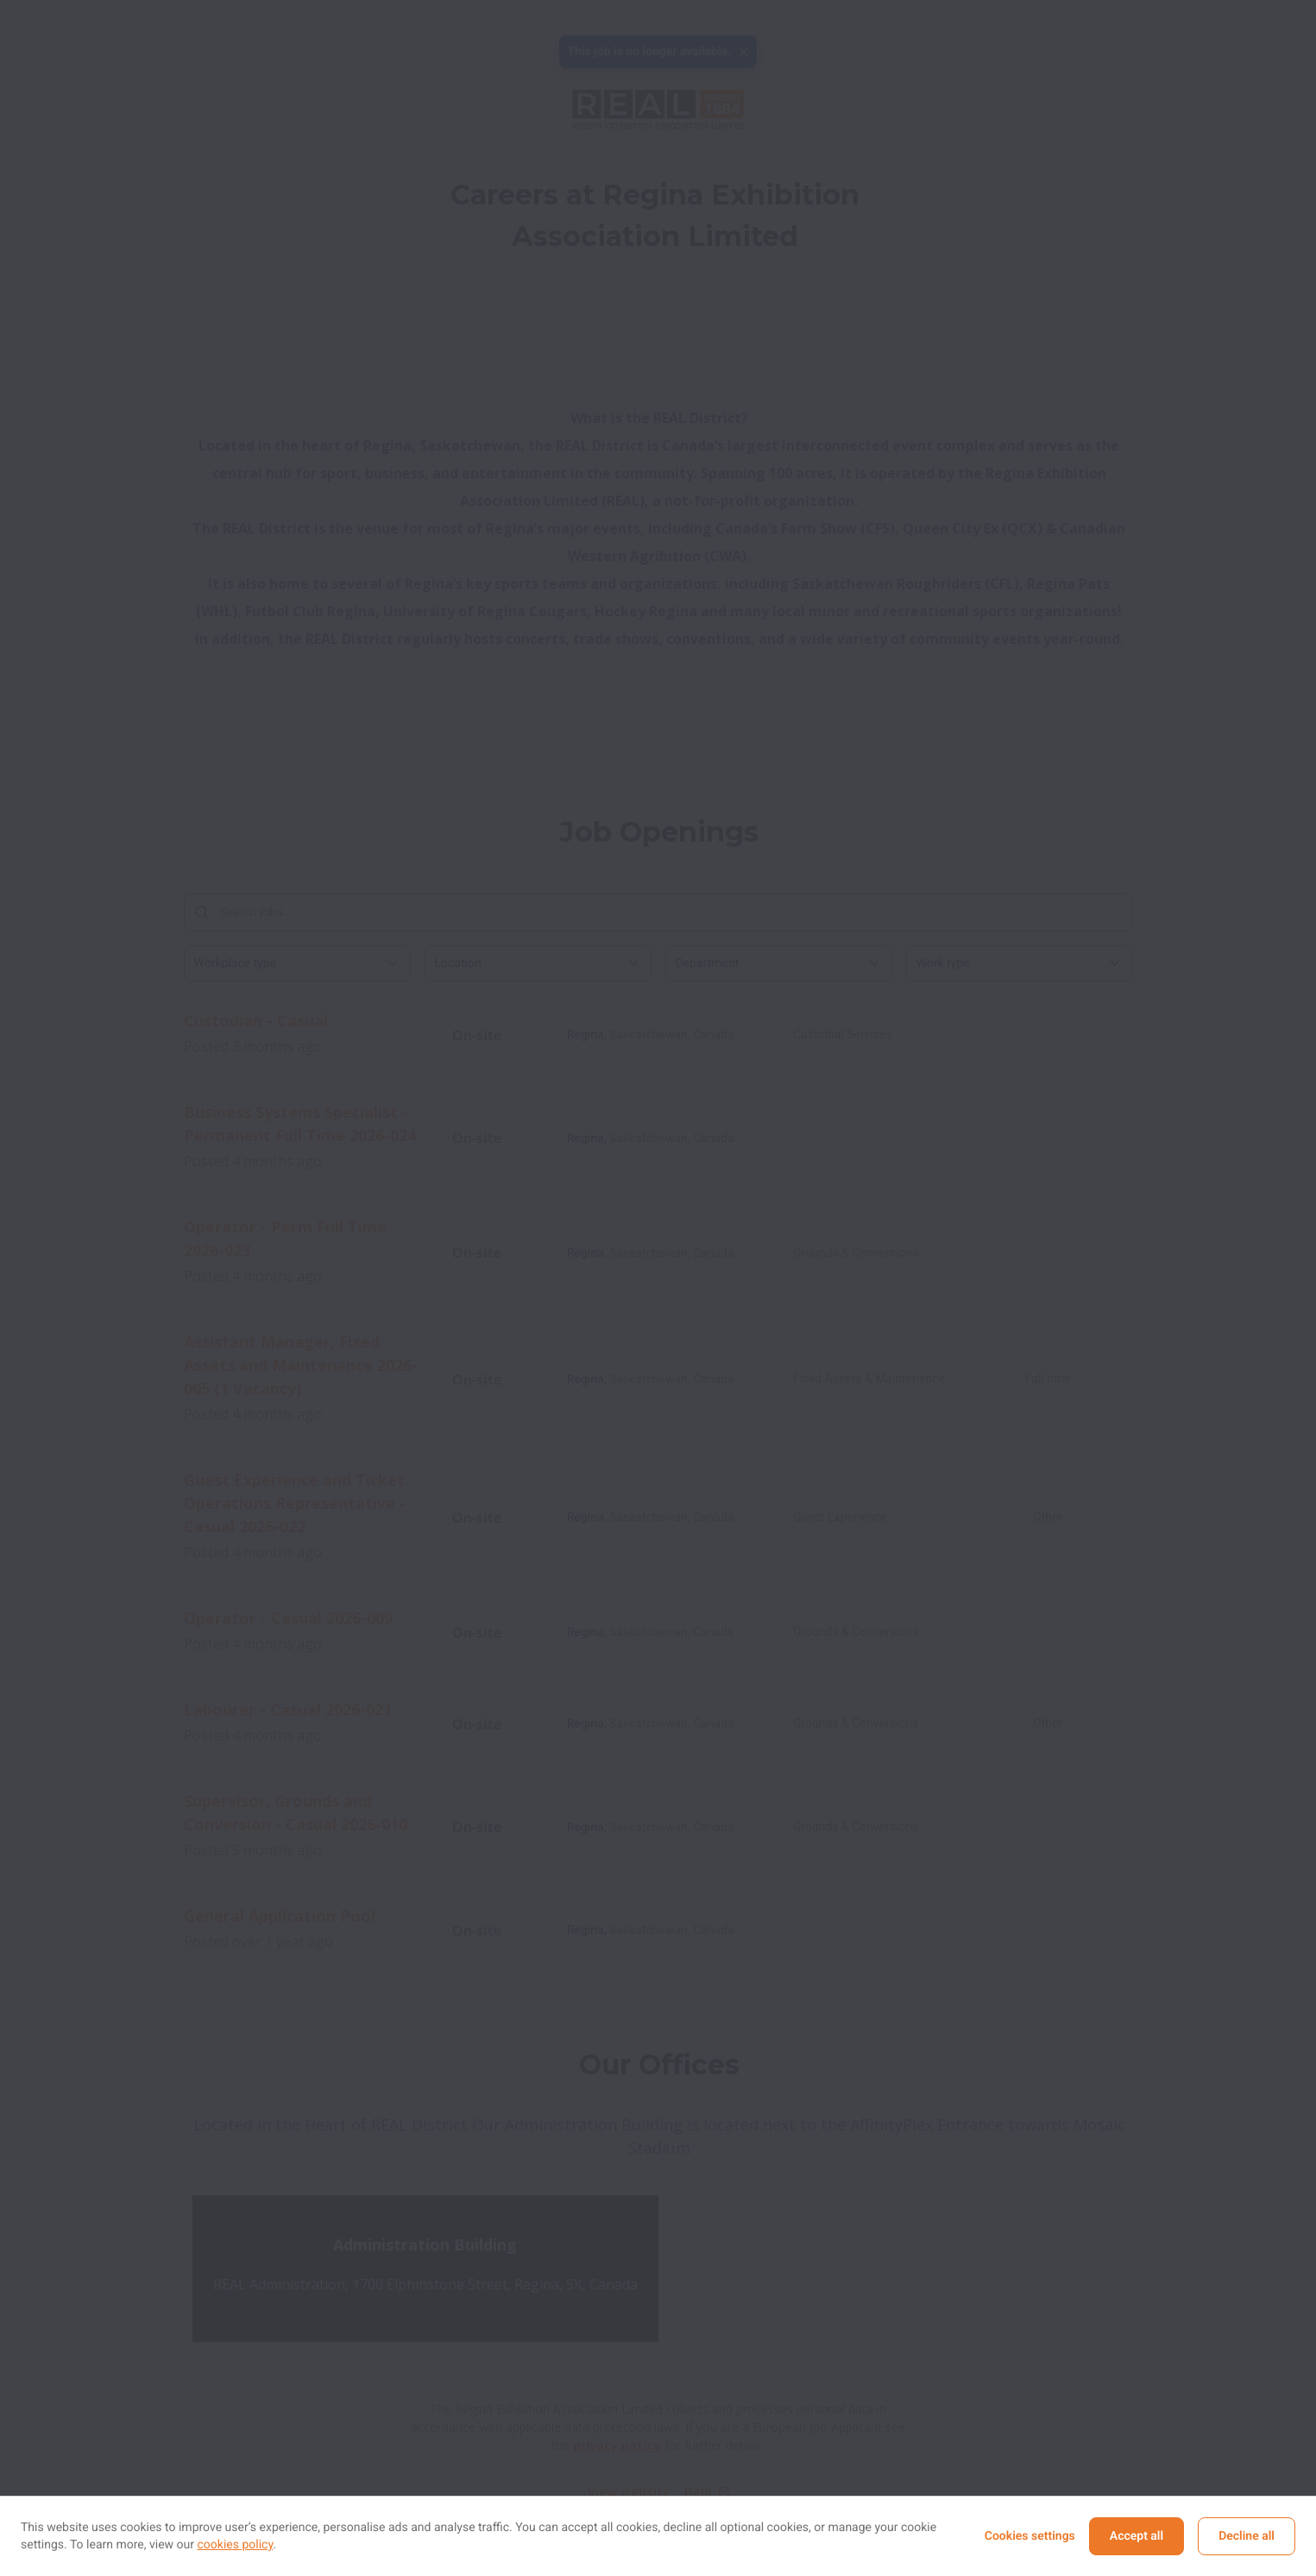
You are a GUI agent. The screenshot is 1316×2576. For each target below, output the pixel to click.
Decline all (1246, 2536)
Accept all (1136, 2536)
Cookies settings (1030, 2536)
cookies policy (236, 2545)
